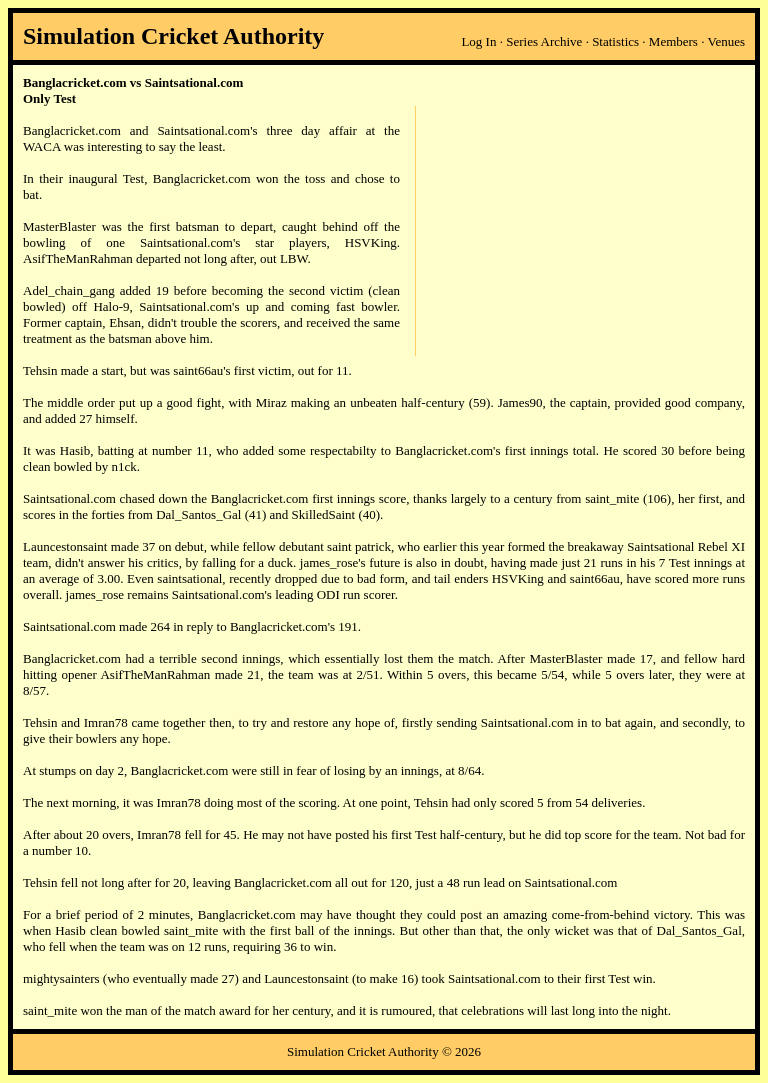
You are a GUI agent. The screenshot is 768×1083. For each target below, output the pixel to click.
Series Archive (544, 41)
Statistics (615, 41)
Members (673, 41)
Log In (478, 41)
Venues (726, 41)
